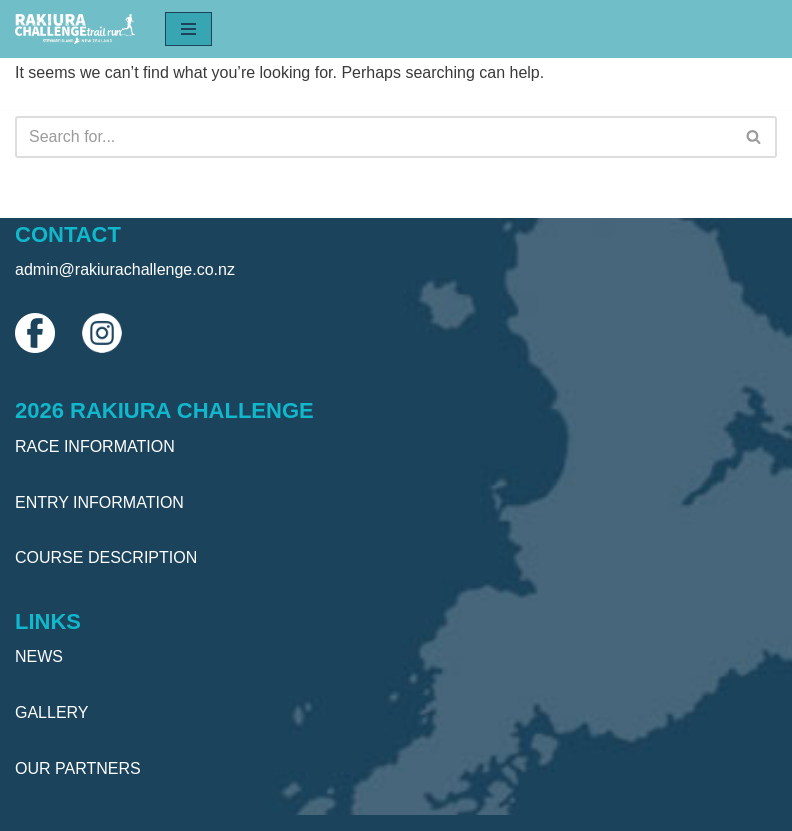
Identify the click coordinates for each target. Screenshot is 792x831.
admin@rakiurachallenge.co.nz (125, 269)
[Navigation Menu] (188, 29)
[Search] (373, 137)
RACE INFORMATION (95, 446)
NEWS (39, 656)
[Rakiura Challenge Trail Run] (75, 29)
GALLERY (52, 712)
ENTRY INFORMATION (99, 502)
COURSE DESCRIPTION (106, 557)
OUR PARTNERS (78, 768)
